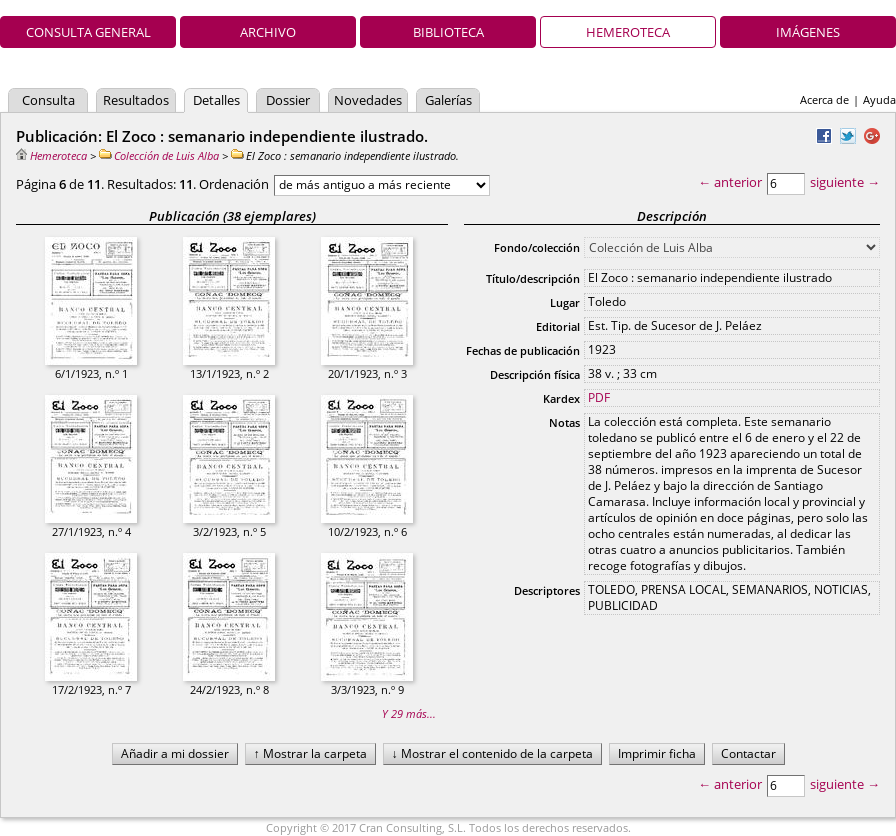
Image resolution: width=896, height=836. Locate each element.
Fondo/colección (537, 247)
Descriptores (547, 590)
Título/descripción (533, 278)
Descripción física (535, 374)
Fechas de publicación (523, 350)
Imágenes (808, 32)
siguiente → (845, 182)
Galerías (448, 100)
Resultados (136, 100)
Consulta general (88, 32)
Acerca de (824, 99)
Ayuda (879, 99)
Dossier (288, 100)
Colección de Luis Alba (159, 155)
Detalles (216, 100)
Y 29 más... (409, 713)
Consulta (48, 100)
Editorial (558, 326)
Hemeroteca (628, 32)
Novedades (368, 100)
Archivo (268, 32)
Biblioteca (448, 32)
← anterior (730, 182)
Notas (564, 422)
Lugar (565, 302)
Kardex (561, 398)
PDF (599, 397)
